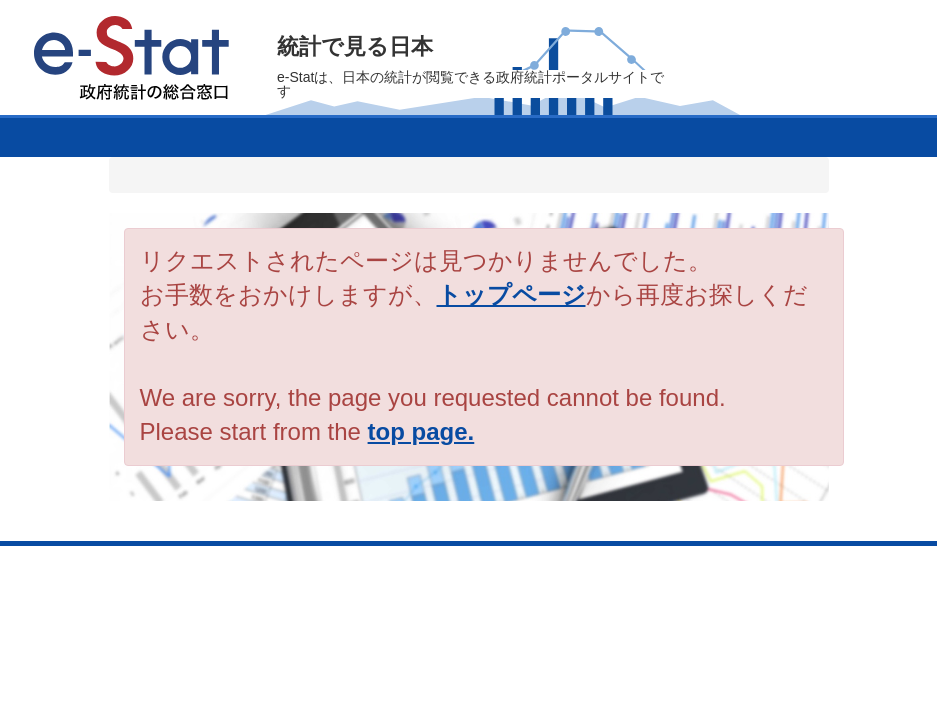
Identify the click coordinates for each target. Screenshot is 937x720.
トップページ (511, 294)
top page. (421, 431)
